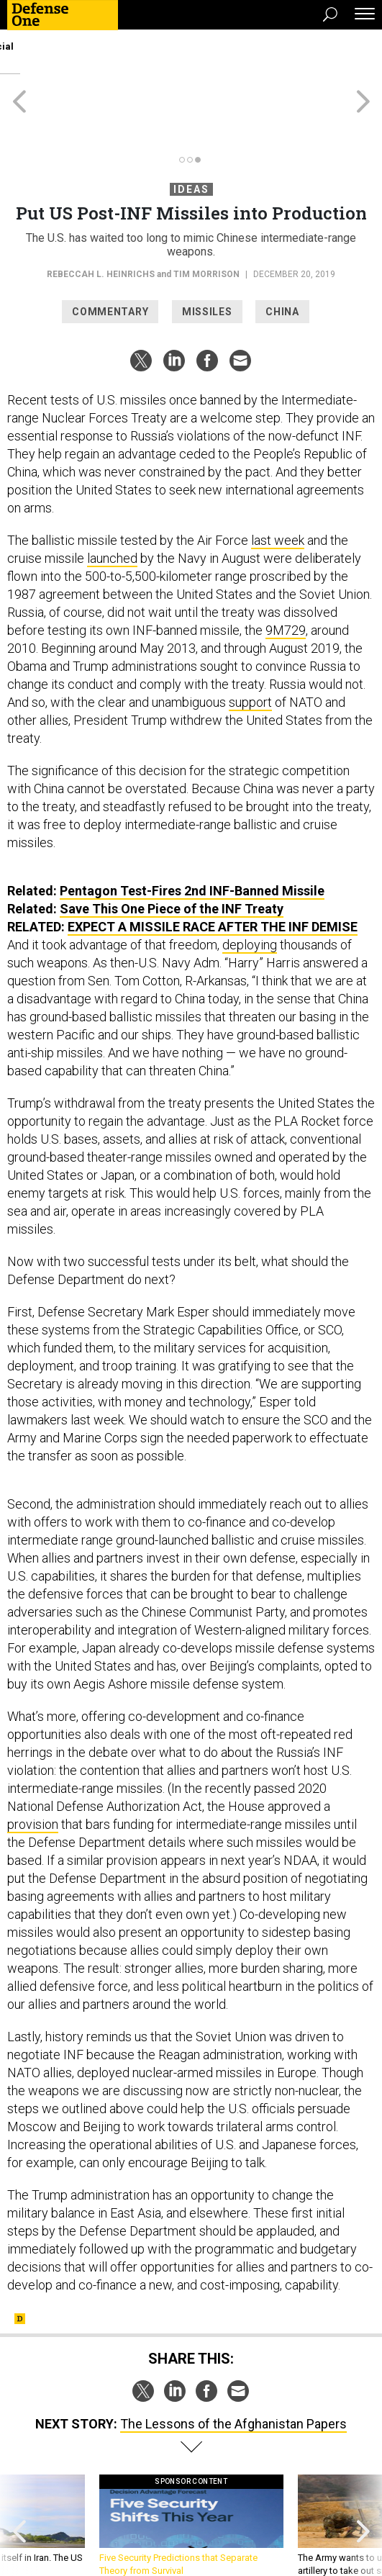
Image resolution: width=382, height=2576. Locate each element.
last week (277, 488)
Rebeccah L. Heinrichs (101, 222)
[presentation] (19, 2474)
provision (32, 1772)
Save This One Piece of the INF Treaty (171, 856)
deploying (249, 892)
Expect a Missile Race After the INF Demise (213, 874)
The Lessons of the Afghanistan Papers (233, 2372)
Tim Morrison (206, 222)
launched (112, 506)
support (250, 650)
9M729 (285, 578)
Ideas (191, 137)
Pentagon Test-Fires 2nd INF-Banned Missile (192, 838)
